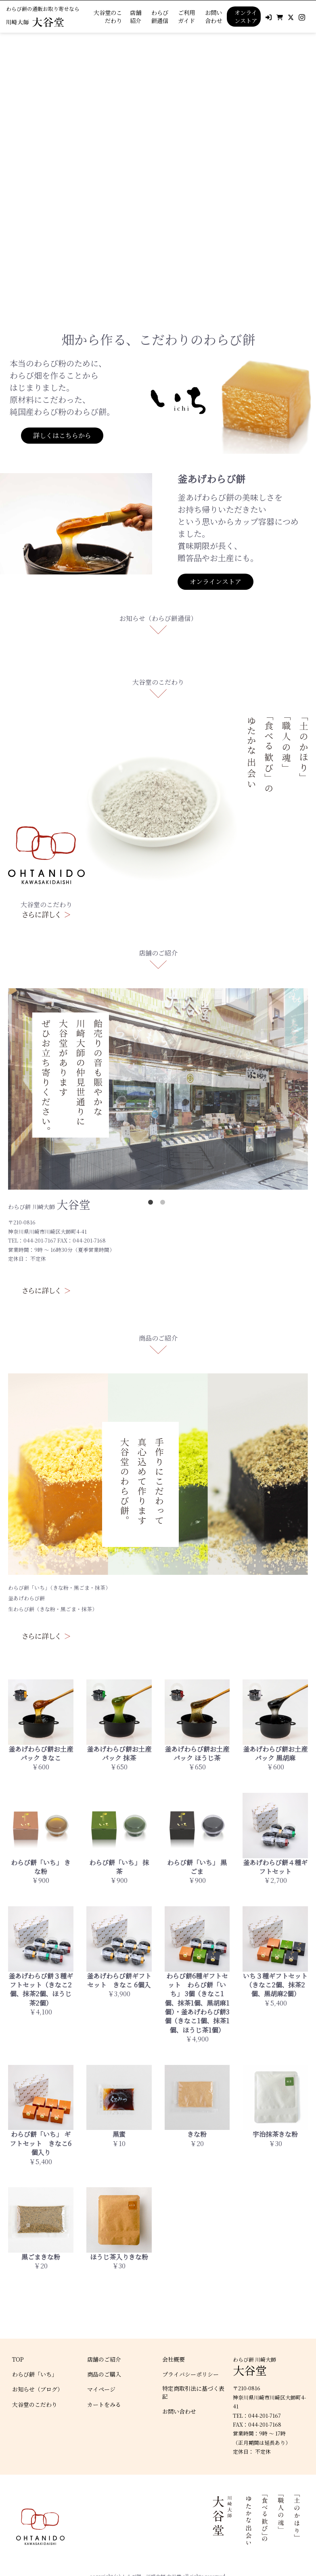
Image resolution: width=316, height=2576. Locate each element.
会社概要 (173, 2359)
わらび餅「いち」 (34, 2374)
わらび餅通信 (159, 16)
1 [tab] (152, 1204)
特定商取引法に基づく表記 (193, 2392)
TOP (18, 2359)
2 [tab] (164, 1204)
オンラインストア (245, 16)
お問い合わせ (213, 16)
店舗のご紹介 (104, 2359)
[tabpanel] (158, 165)
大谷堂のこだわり (108, 16)
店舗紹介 (135, 16)
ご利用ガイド (186, 16)
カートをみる (104, 2404)
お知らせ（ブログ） (37, 2389)
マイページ (101, 2389)
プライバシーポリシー (190, 2374)
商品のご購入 (104, 2374)
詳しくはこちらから (62, 435)
